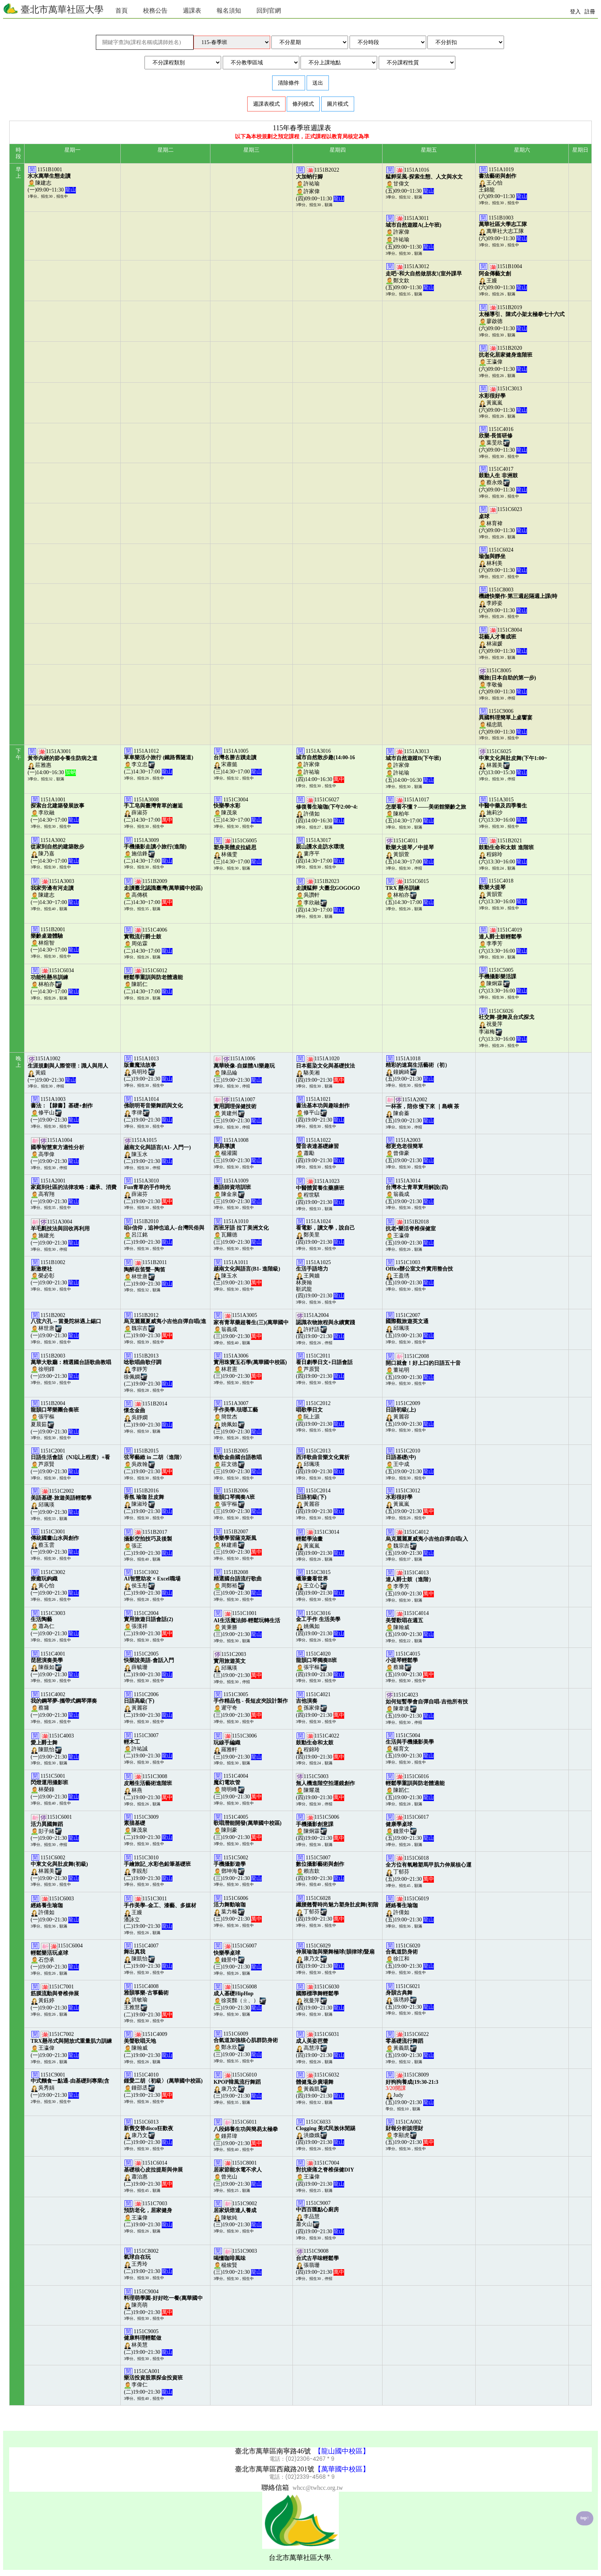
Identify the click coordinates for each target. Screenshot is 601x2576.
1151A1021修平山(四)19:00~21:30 (323, 1109)
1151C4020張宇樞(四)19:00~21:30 (320, 1664)
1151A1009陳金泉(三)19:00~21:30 (237, 1191)
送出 (317, 83)
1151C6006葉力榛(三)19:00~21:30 (237, 1908)
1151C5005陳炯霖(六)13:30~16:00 (503, 980)
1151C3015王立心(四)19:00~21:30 (320, 1582)
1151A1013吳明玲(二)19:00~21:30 (148, 1069)
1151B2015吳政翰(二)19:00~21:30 (154, 1461)
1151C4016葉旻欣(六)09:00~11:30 (503, 439)
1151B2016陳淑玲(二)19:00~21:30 (148, 1501)
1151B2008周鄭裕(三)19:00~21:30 (237, 1582)
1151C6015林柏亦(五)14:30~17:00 (410, 891)
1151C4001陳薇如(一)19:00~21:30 (55, 1664)
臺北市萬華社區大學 (53, 9)
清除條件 (288, 83)
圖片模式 (337, 104)
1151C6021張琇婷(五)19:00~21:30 (410, 1996)
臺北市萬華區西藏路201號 (273, 2469)
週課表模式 (266, 104)
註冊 (590, 12)
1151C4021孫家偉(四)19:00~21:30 (320, 1705)
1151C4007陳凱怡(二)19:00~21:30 (148, 1956)
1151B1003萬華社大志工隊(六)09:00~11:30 (503, 228)
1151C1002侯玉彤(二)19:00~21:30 (152, 1582)
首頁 (121, 10)
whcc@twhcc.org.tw (317, 2487)
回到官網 (268, 10)
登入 (575, 12)
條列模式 (303, 104)
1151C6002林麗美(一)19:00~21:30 (59, 1868)
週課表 (192, 10)
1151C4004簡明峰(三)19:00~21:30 (237, 1786)
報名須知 (229, 10)
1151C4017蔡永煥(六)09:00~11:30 (503, 479)
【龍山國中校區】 (341, 2451)
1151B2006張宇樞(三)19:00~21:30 (237, 1501)
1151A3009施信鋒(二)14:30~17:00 (155, 850)
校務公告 (155, 10)
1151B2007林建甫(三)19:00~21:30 (237, 1542)
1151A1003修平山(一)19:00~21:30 (62, 1109)
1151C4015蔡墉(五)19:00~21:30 (410, 1664)
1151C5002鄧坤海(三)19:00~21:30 (237, 1868)
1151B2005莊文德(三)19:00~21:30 (237, 1461)
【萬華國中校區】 (341, 2469)
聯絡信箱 (275, 2487)
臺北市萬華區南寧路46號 (273, 2451)
